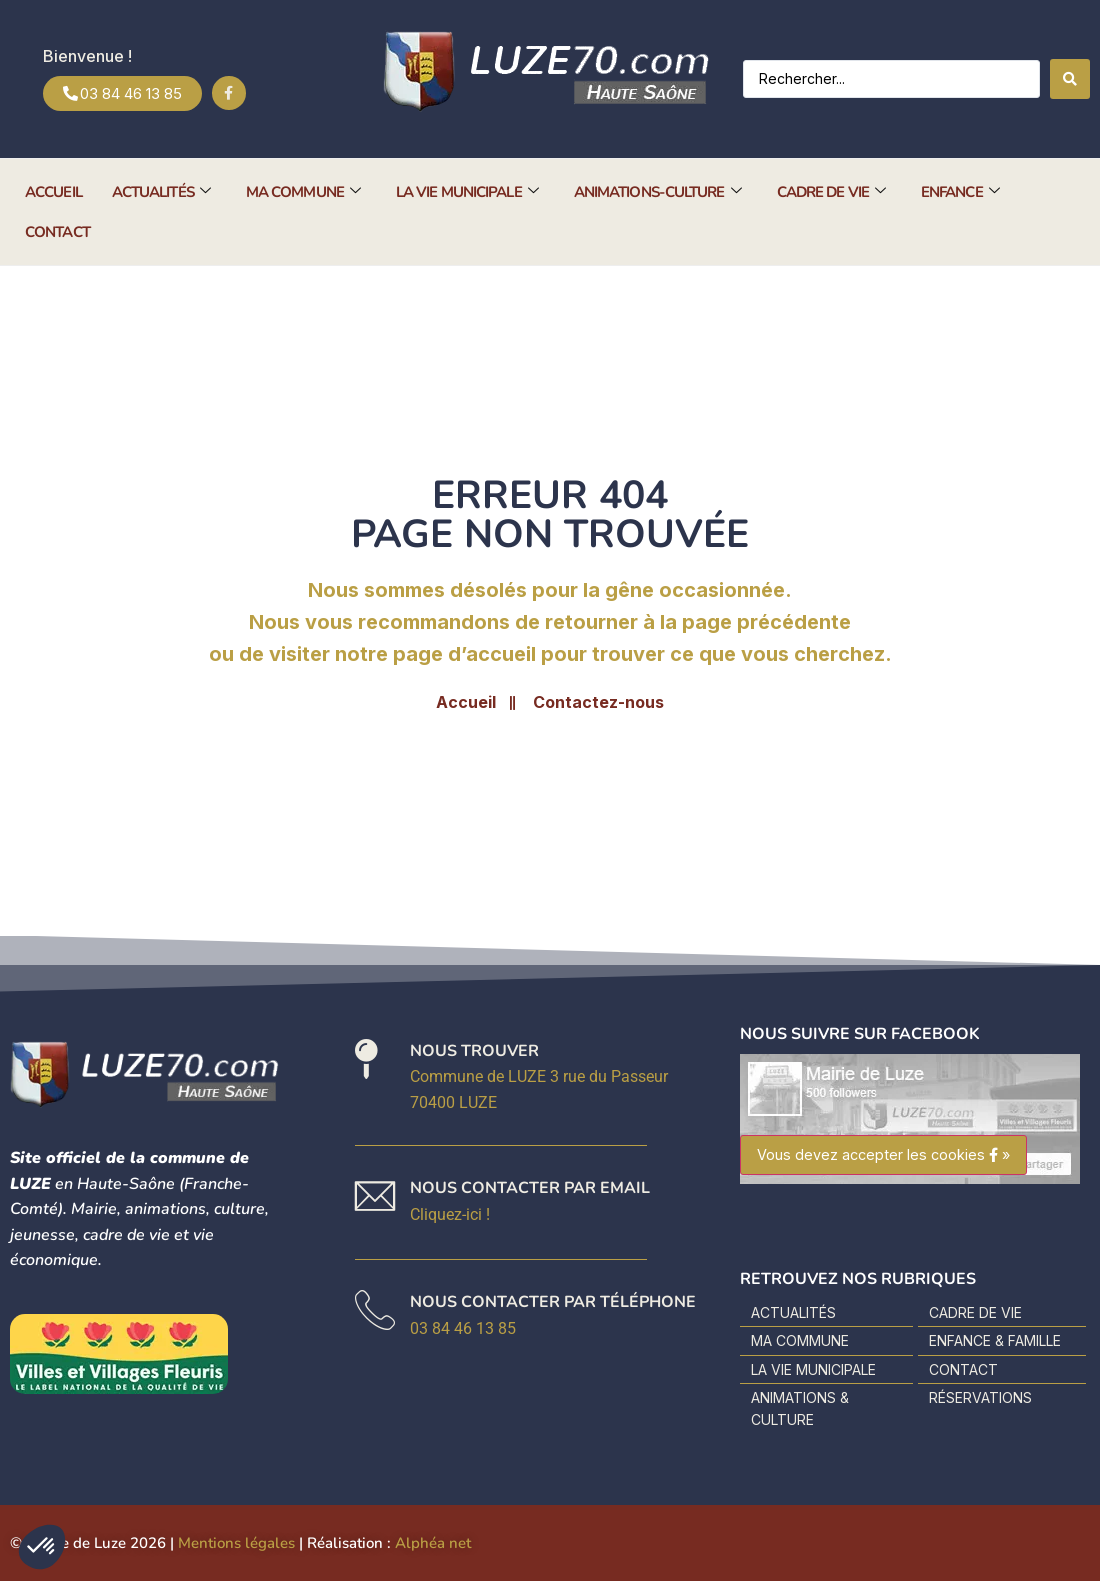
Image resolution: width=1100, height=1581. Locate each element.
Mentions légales (236, 1543)
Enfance (960, 192)
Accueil (53, 192)
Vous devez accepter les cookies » (883, 1154)
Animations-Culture (657, 192)
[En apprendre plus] (530, 1202)
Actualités (161, 192)
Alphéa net (433, 1543)
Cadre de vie (831, 192)
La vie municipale (467, 192)
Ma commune (303, 192)
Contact (57, 232)
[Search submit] (1070, 79)
